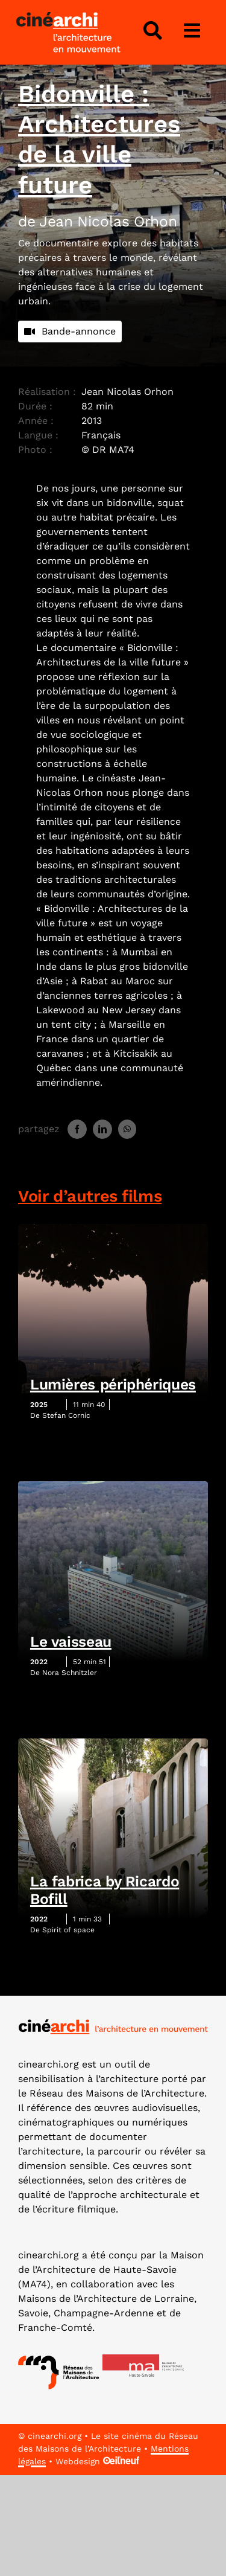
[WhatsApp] (127, 1129)
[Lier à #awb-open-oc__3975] (192, 31)
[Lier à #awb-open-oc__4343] (152, 31)
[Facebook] (77, 1129)
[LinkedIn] (102, 1129)
